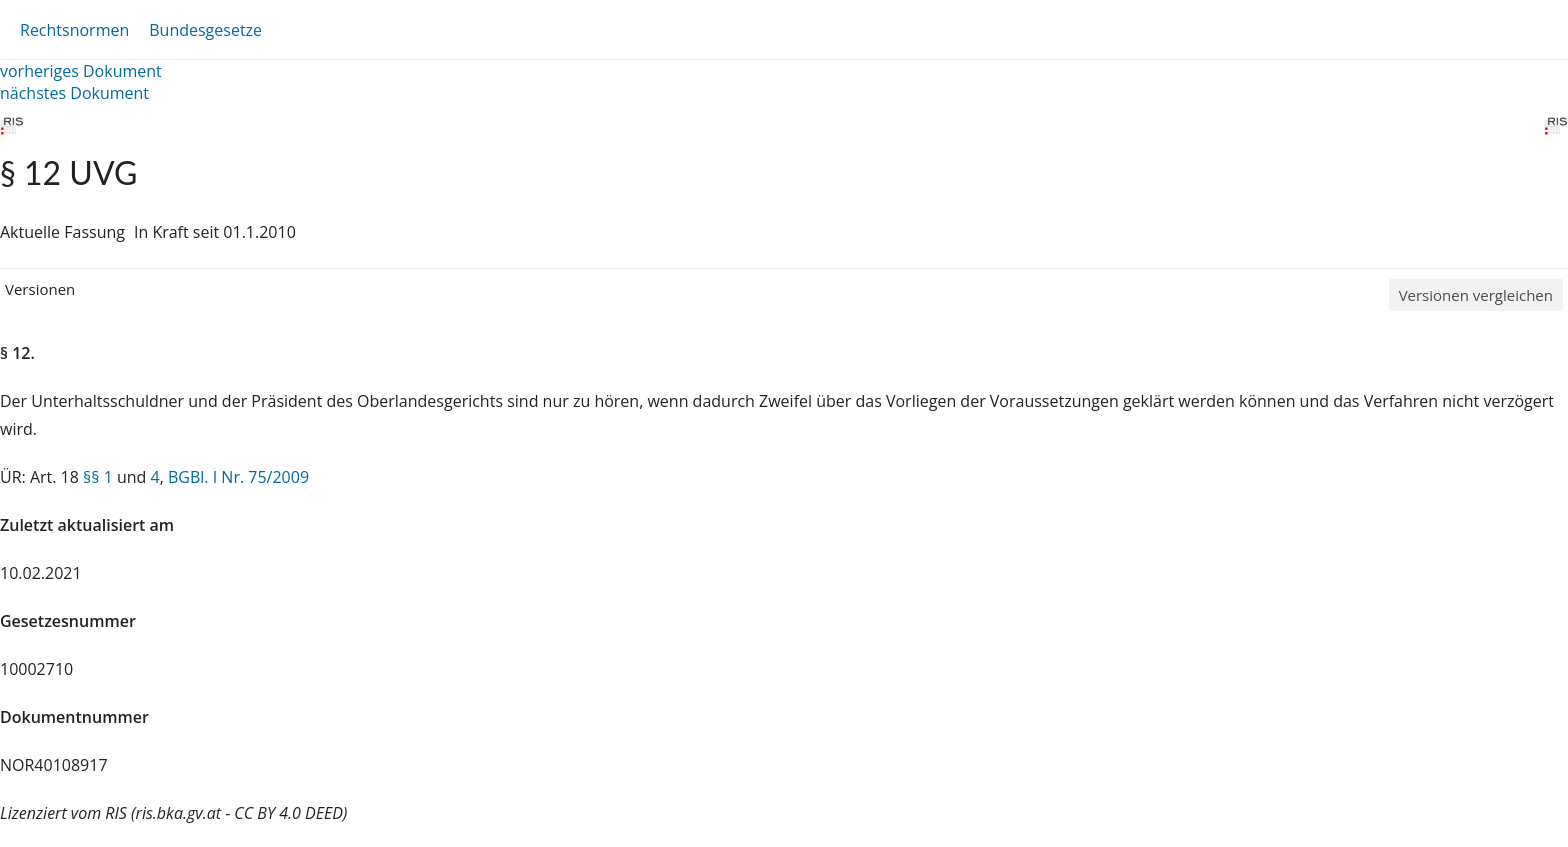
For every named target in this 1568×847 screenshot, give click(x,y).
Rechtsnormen (74, 30)
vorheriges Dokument (81, 71)
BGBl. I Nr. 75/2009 (238, 477)
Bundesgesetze (205, 30)
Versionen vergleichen (1476, 295)
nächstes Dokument (74, 93)
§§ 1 (98, 477)
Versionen (40, 289)
